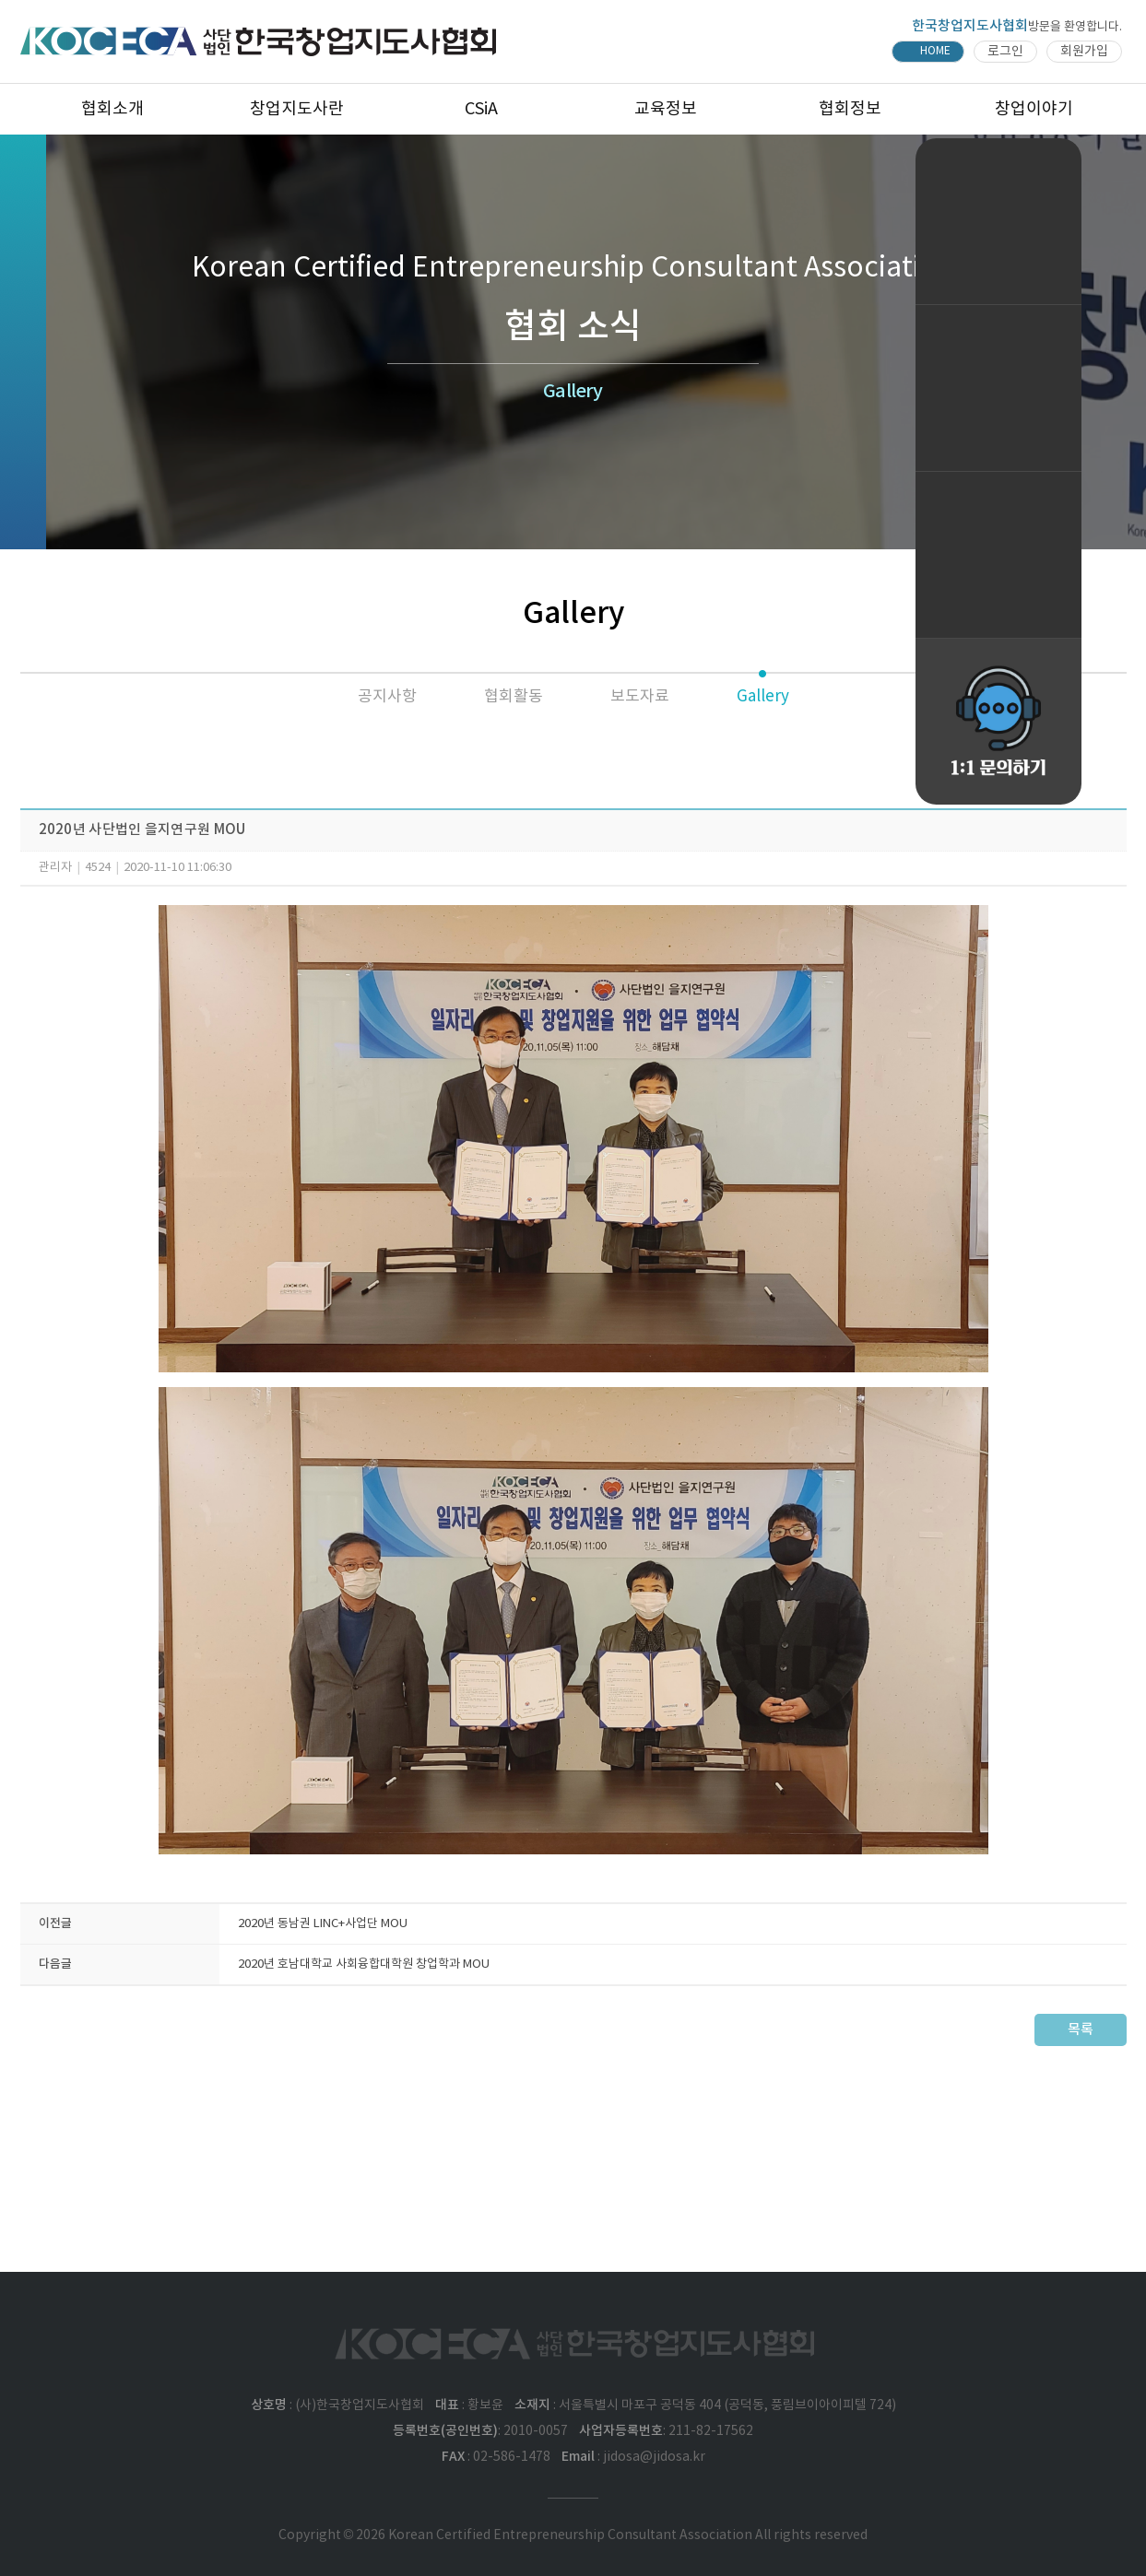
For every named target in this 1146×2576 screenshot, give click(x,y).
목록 (1080, 2030)
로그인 (1005, 51)
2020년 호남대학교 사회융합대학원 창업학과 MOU (364, 1964)
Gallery (763, 697)
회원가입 (1084, 51)
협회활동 (513, 697)
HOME (935, 51)
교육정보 (665, 109)
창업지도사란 (297, 109)
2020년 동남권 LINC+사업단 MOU (323, 1924)
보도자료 (639, 697)
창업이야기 (1034, 109)
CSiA (481, 109)
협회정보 (850, 109)
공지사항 (387, 697)
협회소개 (112, 109)
